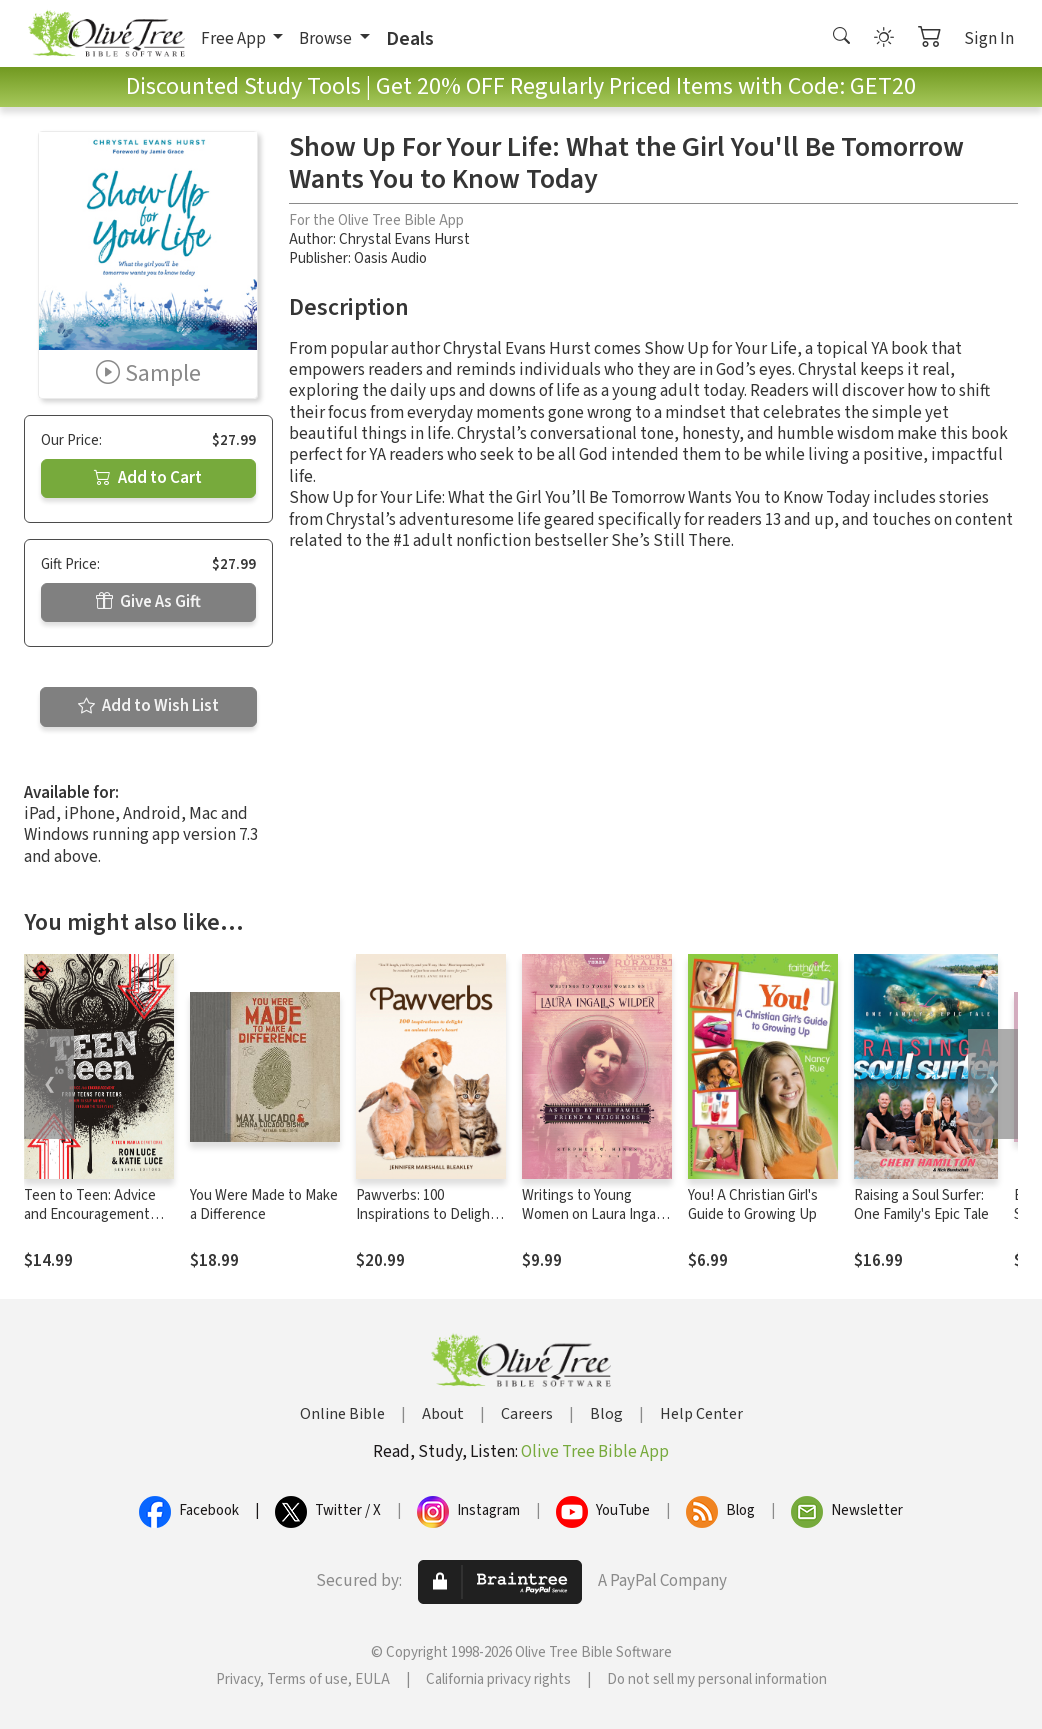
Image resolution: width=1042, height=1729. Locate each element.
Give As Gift (148, 602)
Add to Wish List (148, 706)
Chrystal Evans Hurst (404, 239)
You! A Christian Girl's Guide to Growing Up (753, 1205)
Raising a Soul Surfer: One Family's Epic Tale (921, 1205)
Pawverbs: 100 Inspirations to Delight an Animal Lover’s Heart (430, 1214)
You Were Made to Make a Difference (264, 1205)
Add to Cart (148, 478)
